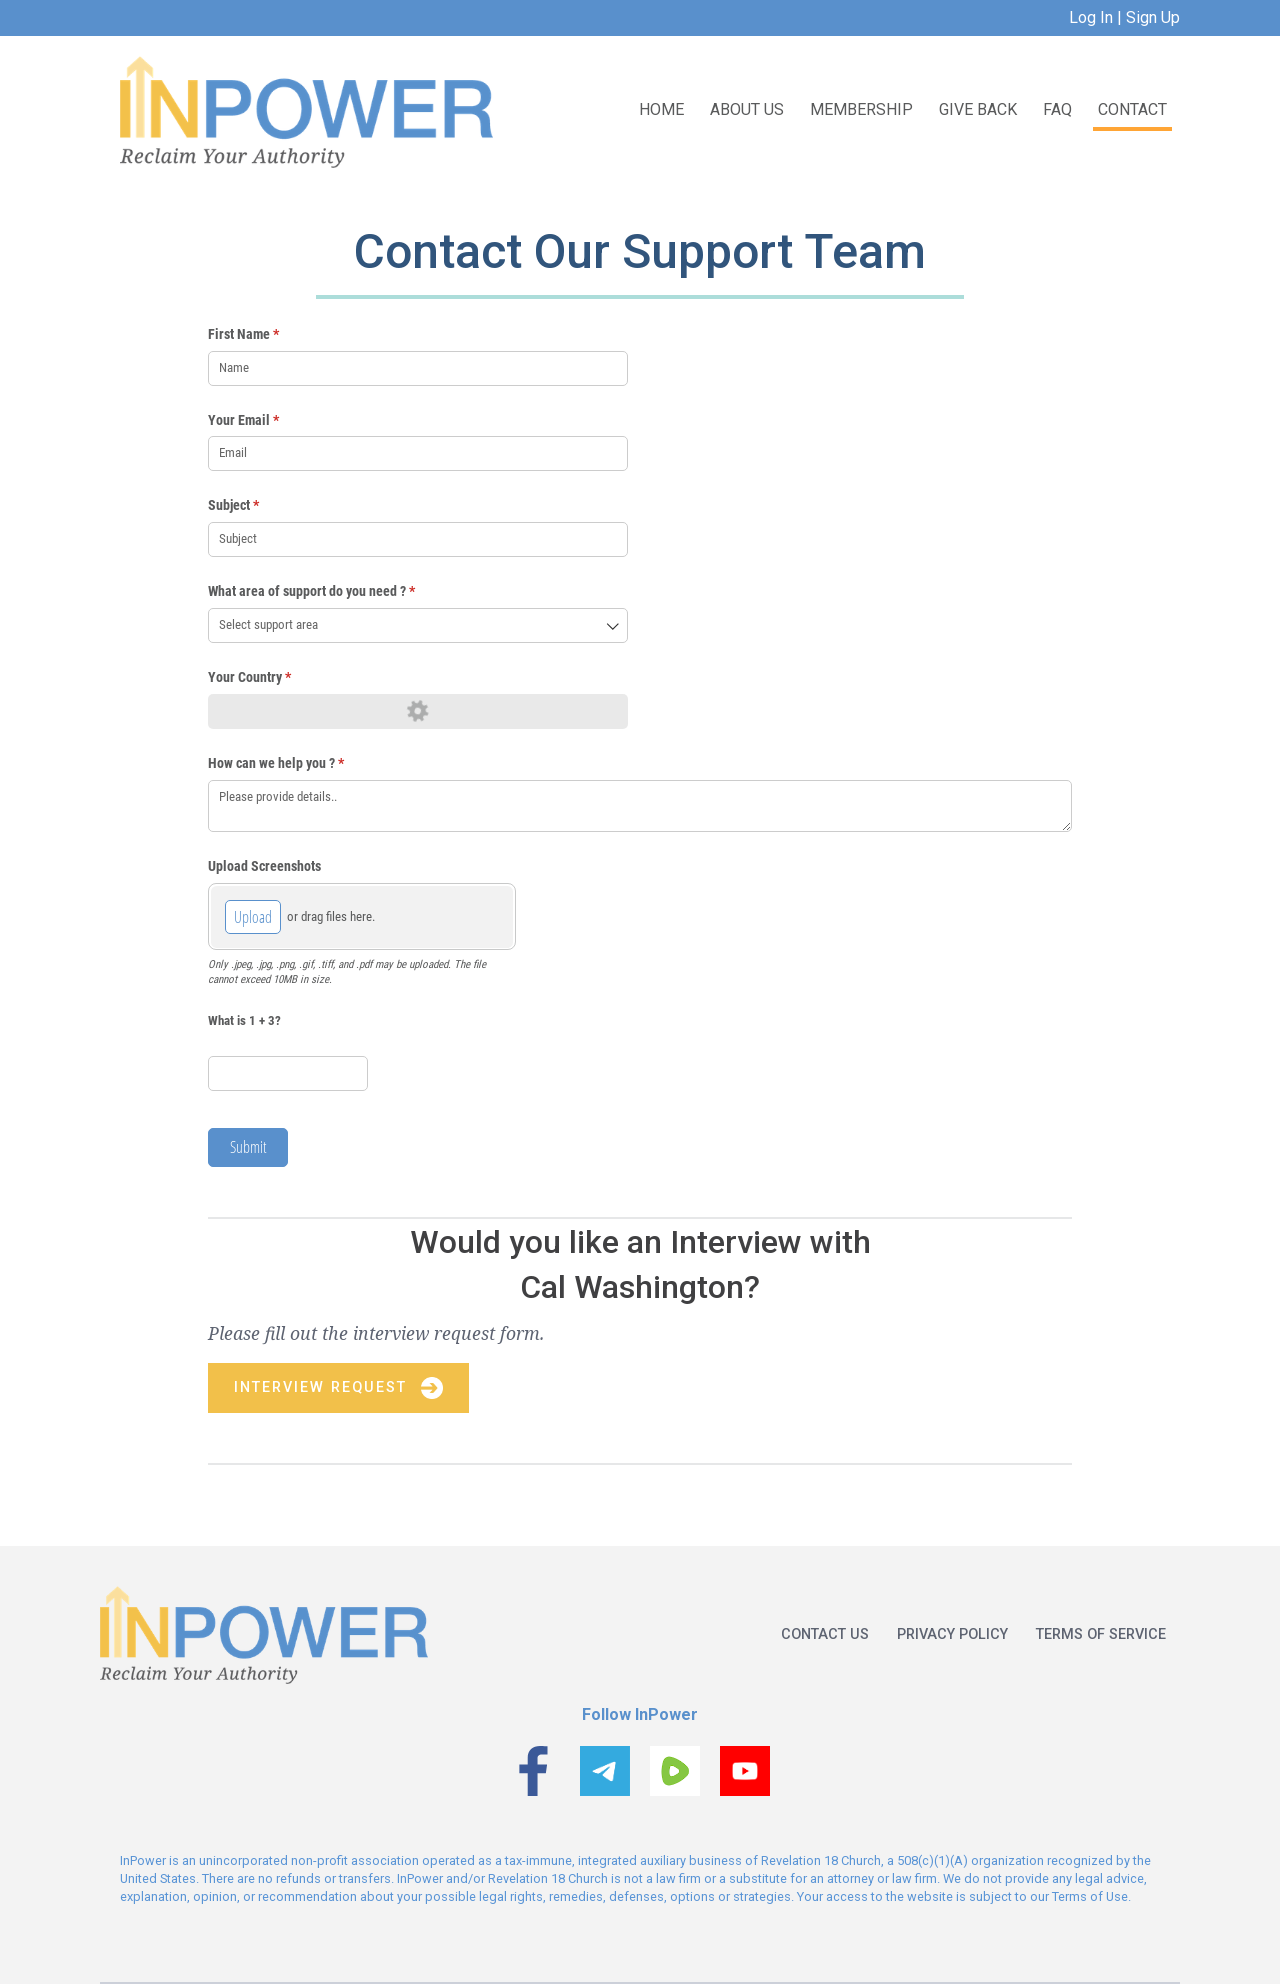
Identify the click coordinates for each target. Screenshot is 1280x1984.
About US (747, 109)
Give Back (978, 109)
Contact (1132, 109)
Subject (258, 506)
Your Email (268, 421)
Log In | (1095, 17)
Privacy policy (952, 1634)
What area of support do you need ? (336, 592)
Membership (861, 109)
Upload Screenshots (264, 866)
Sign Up (1151, 17)
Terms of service (1101, 1634)
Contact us (825, 1634)
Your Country (274, 678)
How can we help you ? (301, 764)
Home (661, 109)
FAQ (1057, 109)
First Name (268, 335)
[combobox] (418, 625)
